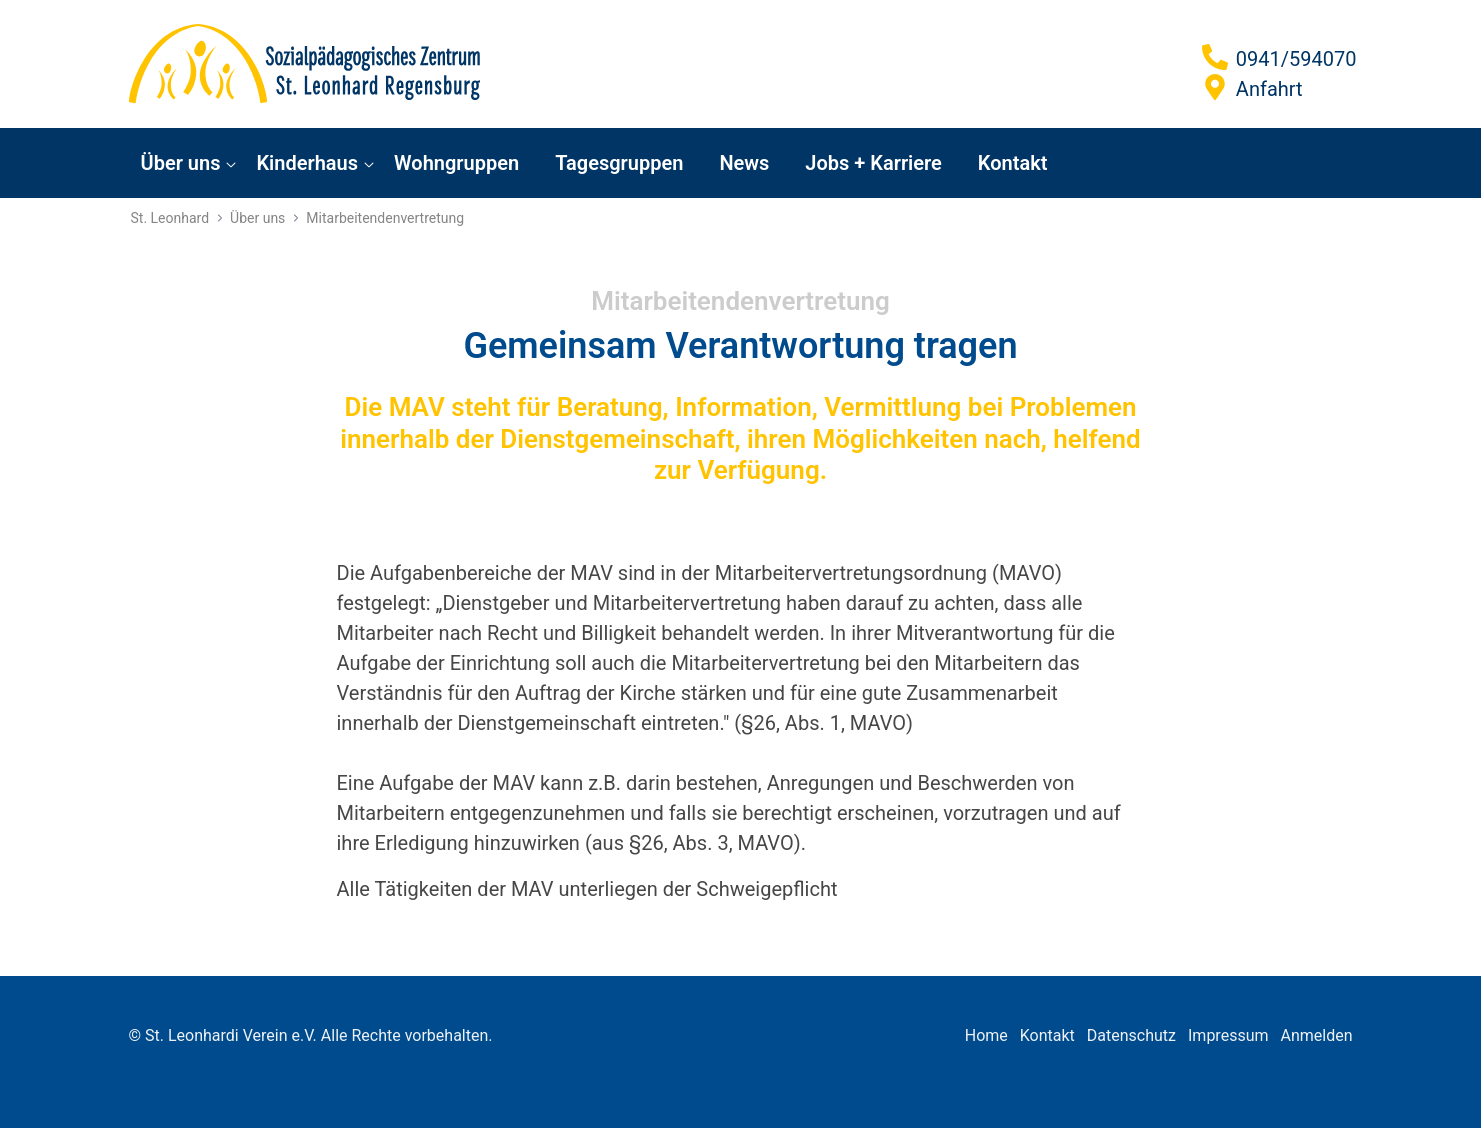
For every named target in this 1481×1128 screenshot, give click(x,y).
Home (986, 1035)
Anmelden (1316, 1035)
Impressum (1228, 1035)
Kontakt (1047, 1035)
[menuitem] (187, 163)
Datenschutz (1131, 1035)
